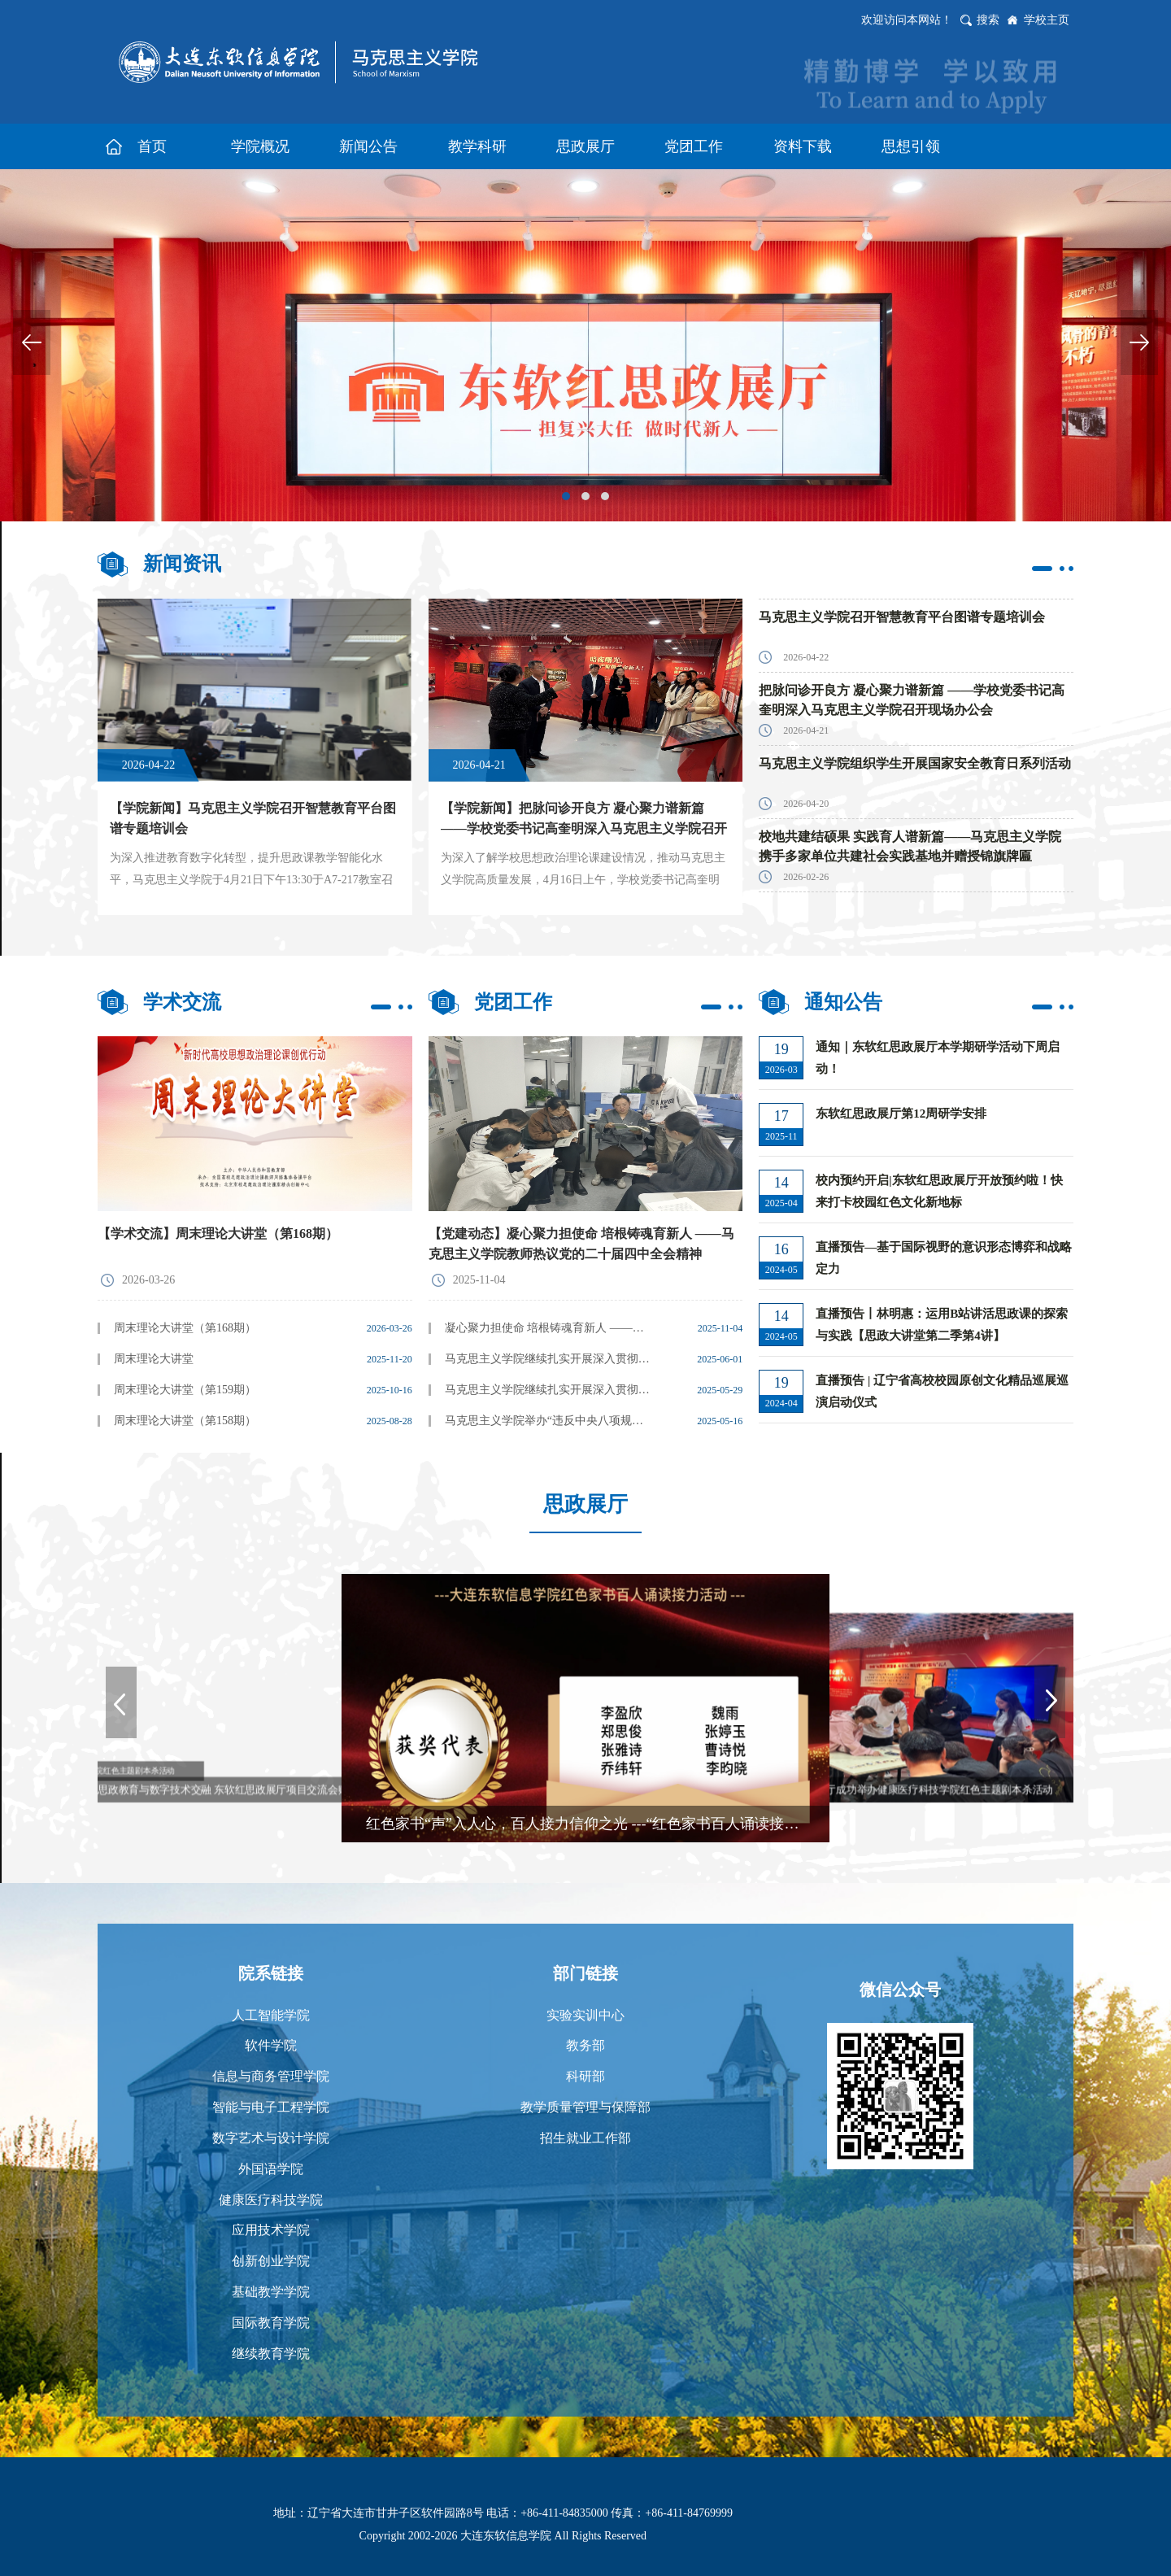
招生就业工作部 (585, 2138)
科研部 (585, 2076)
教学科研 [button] (477, 146)
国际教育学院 (271, 2323)
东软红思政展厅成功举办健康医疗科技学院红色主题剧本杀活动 (908, 1789)
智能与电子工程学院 (270, 2107)
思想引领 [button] (911, 146)
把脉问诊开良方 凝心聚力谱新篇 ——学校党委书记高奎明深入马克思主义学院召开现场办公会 (911, 700)
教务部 (585, 2045)
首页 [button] (152, 146)
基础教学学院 (271, 2292)
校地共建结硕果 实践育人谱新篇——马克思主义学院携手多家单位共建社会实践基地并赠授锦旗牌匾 (910, 846)
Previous (31, 342)
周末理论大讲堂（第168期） (185, 1328)
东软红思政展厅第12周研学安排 (901, 1113)
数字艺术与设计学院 (270, 2138)
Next (1139, 342)
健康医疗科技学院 (271, 2200)
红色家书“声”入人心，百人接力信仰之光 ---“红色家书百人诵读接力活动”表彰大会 (597, 1823)
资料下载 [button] (802, 146)
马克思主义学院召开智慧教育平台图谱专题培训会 (902, 617)
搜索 (988, 20)
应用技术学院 (271, 2230)
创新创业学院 (271, 2261)
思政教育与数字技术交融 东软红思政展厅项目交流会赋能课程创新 (249, 1789)
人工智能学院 (271, 2015)
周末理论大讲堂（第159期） (185, 1390)
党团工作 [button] (693, 146)
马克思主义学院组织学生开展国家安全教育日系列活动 (915, 763)
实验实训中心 (585, 2015)
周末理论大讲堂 (154, 1359)
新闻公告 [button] (368, 146)
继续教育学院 (271, 2353)
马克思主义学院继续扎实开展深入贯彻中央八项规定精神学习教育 (549, 1390)
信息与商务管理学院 (270, 2076)
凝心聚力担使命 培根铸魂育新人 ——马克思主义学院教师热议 (549, 1328)
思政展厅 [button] (585, 146)
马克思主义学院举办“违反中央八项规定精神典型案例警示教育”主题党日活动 (549, 1420)
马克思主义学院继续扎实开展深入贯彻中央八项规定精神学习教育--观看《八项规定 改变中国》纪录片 (549, 1359)
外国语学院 (270, 2169)
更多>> (1052, 568)
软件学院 (271, 2045)
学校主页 (1046, 20)
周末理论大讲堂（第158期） (185, 1420)
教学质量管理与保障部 (585, 2107)
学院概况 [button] (260, 146)
